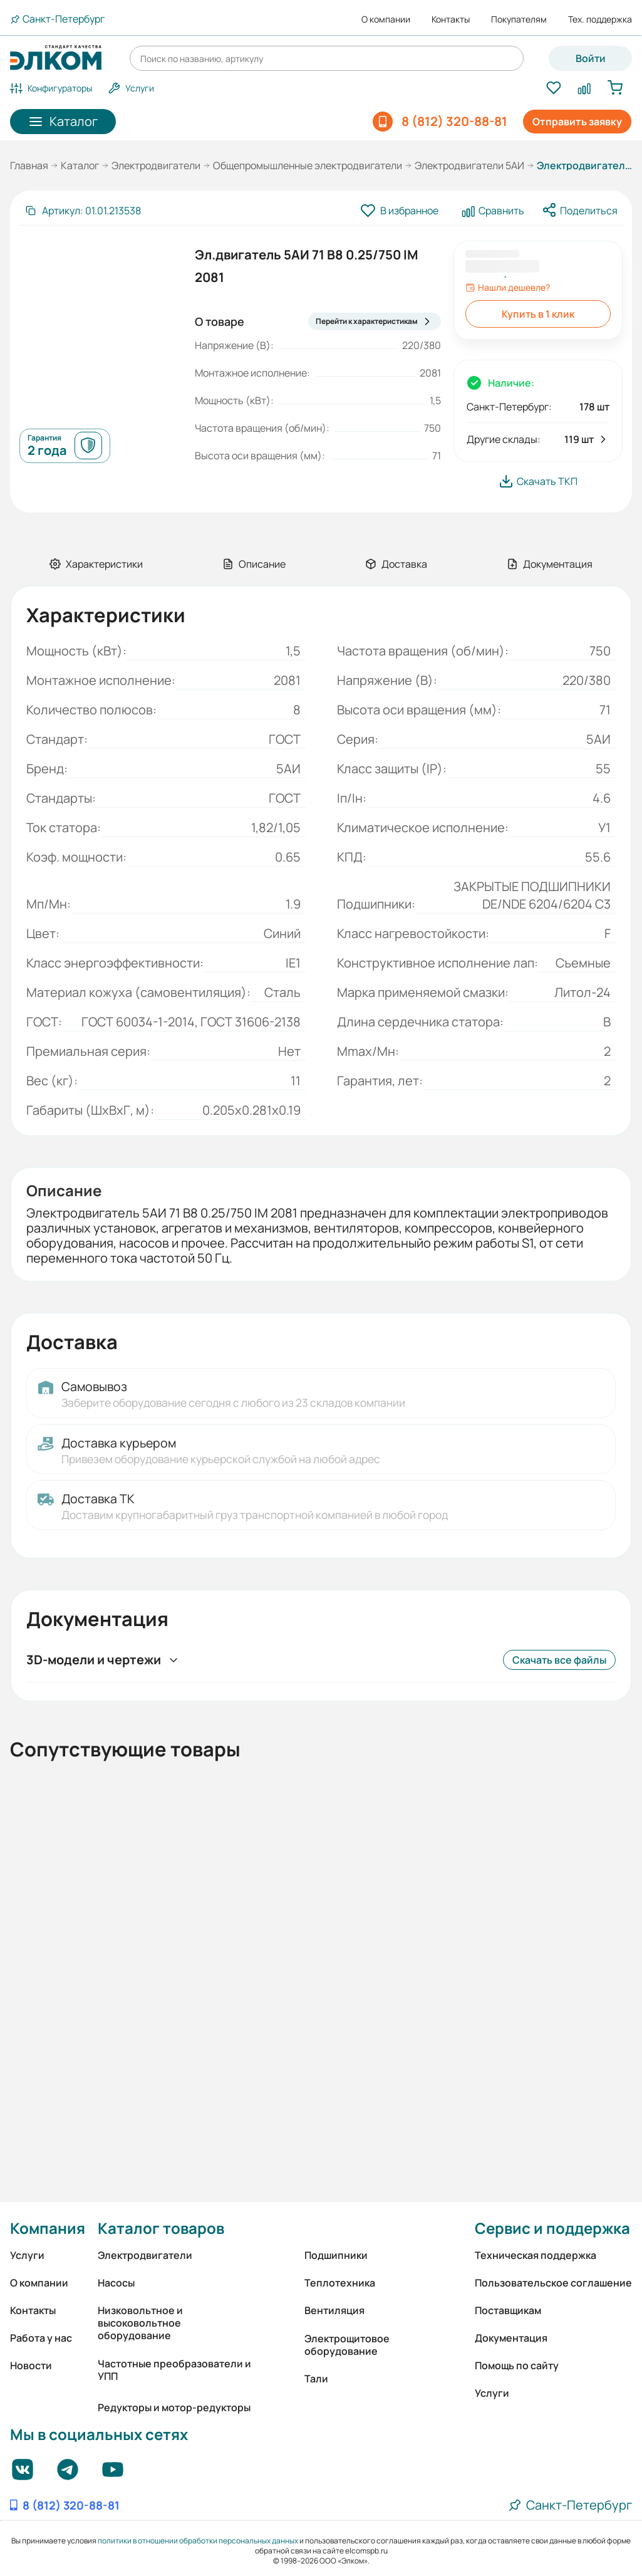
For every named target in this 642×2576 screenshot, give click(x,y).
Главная (29, 165)
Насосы (116, 2282)
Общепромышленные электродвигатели (307, 165)
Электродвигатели (155, 165)
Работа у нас (41, 2338)
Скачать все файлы (559, 1660)
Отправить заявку (577, 121)
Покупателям (519, 19)
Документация (511, 2338)
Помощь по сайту (517, 2365)
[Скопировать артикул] (82, 210)
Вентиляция (334, 2310)
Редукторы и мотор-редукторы (174, 2407)
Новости (31, 2365)
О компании (385, 19)
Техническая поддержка (535, 2255)
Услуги (27, 2255)
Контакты (451, 19)
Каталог (80, 165)
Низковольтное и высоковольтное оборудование (140, 2323)
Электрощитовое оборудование (347, 2344)
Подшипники (336, 2255)
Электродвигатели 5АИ (469, 165)
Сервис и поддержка (552, 2228)
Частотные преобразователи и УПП (174, 2369)
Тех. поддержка (600, 19)
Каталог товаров (161, 2228)
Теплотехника (339, 2282)
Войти (591, 58)
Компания (47, 2228)
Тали (316, 2378)
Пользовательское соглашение (553, 2282)
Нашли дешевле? (507, 288)
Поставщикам (508, 2310)
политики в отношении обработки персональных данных (198, 2540)
